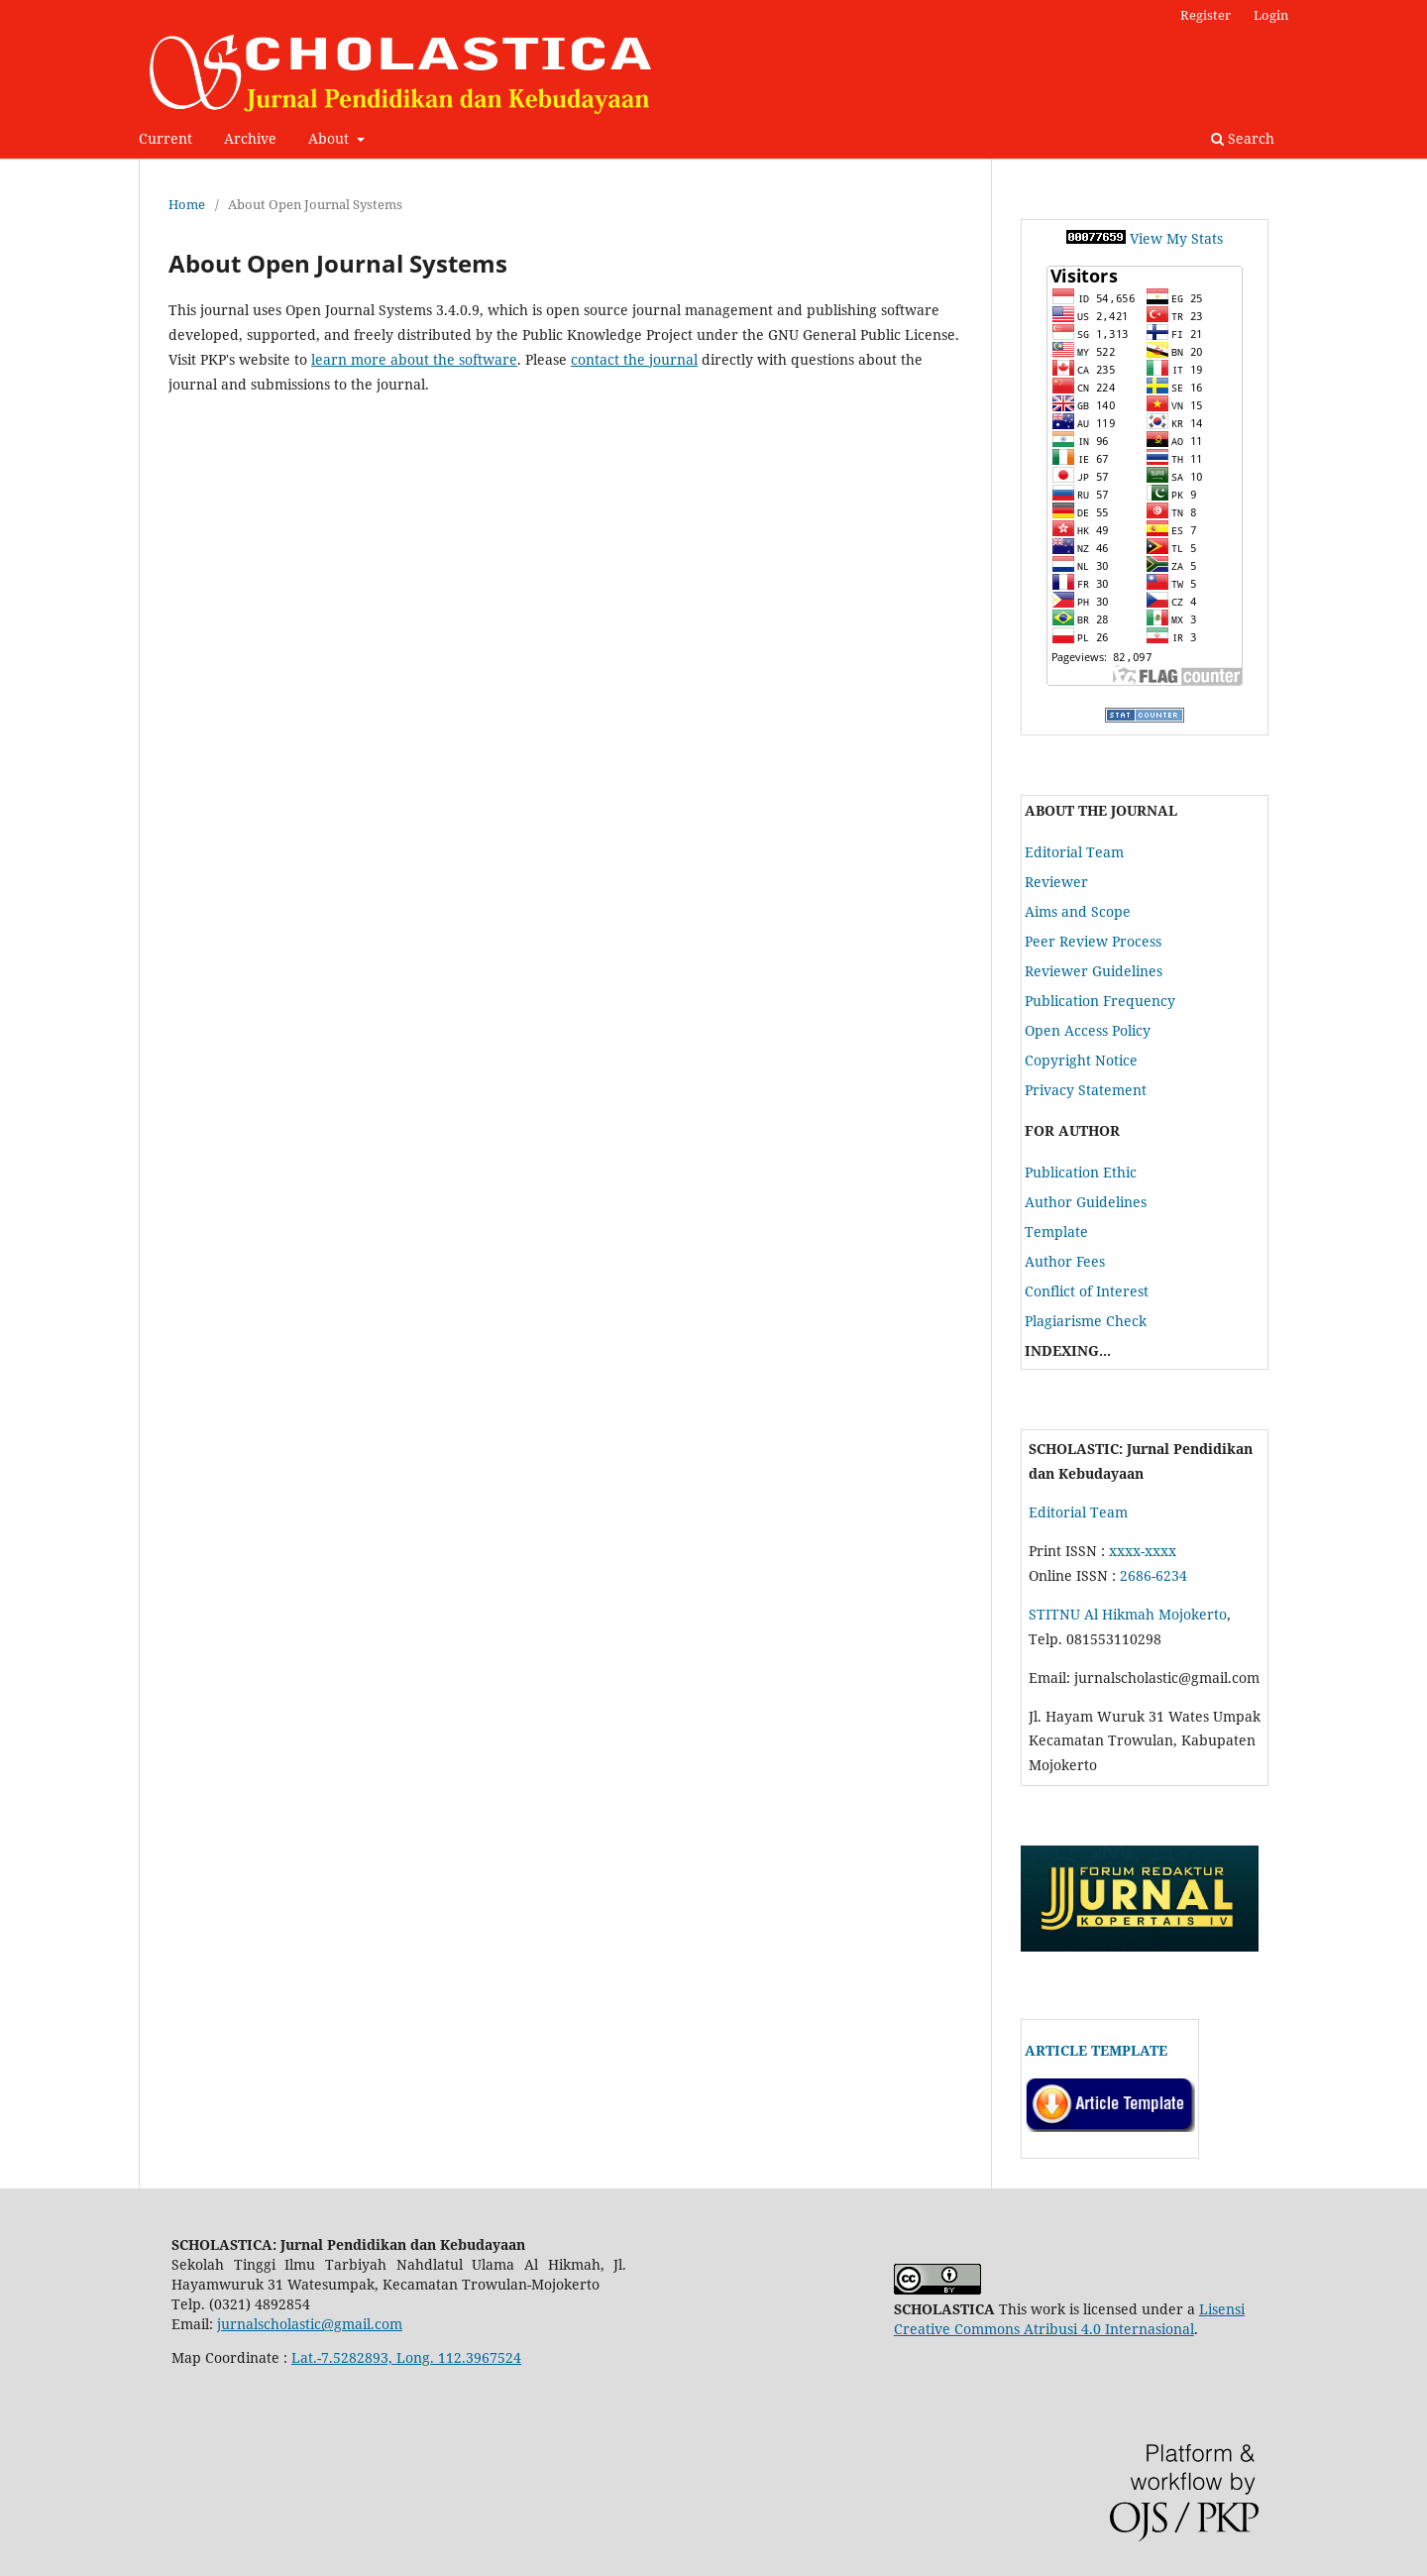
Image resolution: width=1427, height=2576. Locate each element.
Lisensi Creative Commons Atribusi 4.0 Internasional (1069, 2318)
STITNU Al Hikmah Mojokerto (1128, 1614)
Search (1242, 138)
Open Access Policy (1088, 1030)
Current (165, 138)
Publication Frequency (1100, 1000)
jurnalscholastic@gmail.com (309, 2323)
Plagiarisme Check (1086, 1320)
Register (1205, 15)
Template (1056, 1231)
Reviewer (1056, 881)
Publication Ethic (1081, 1172)
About (330, 138)
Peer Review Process (1093, 941)
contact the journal (634, 359)
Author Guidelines (1086, 1201)
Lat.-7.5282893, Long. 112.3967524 (406, 2357)
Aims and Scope (1078, 911)
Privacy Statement (1086, 1089)
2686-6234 (1153, 1575)
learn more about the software (414, 359)
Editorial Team (1074, 851)
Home (186, 204)
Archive (250, 138)
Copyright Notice (1081, 1060)
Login (1271, 15)
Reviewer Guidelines (1093, 970)
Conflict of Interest (1087, 1291)
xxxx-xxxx (1142, 1550)
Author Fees (1065, 1261)
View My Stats (1176, 238)
